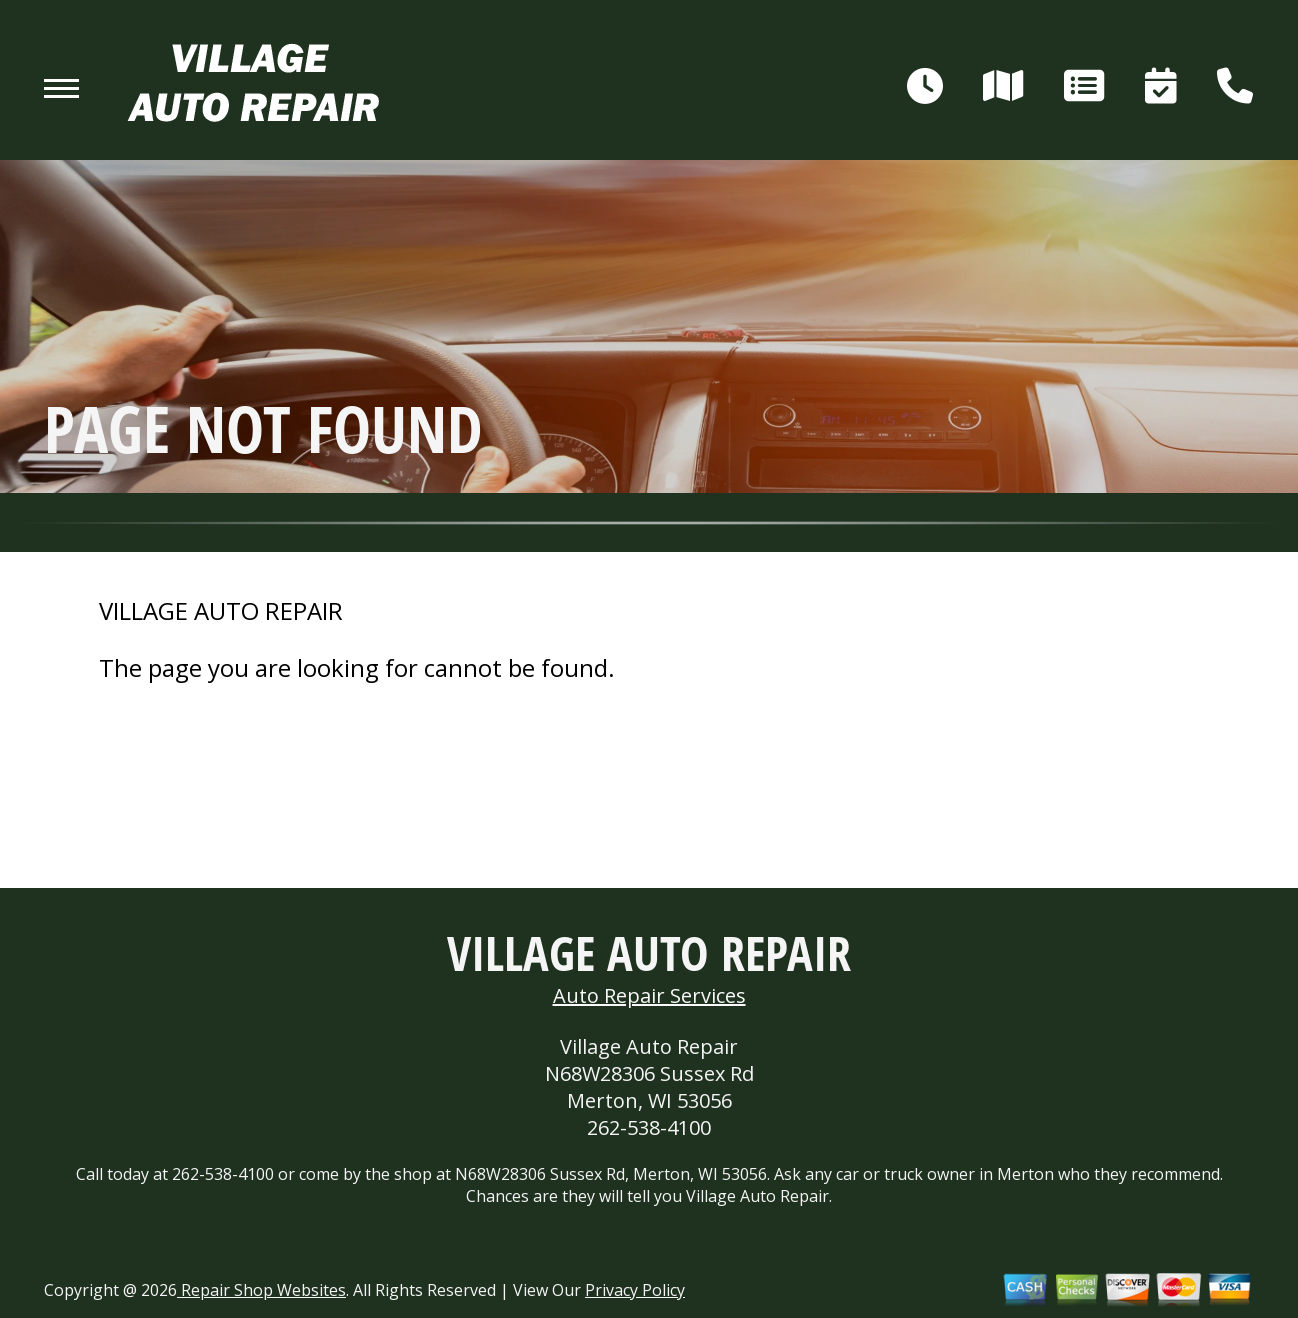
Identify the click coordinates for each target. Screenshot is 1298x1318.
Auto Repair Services (649, 995)
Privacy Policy (635, 1290)
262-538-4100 (649, 1127)
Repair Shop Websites (261, 1290)
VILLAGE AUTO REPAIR (221, 611)
